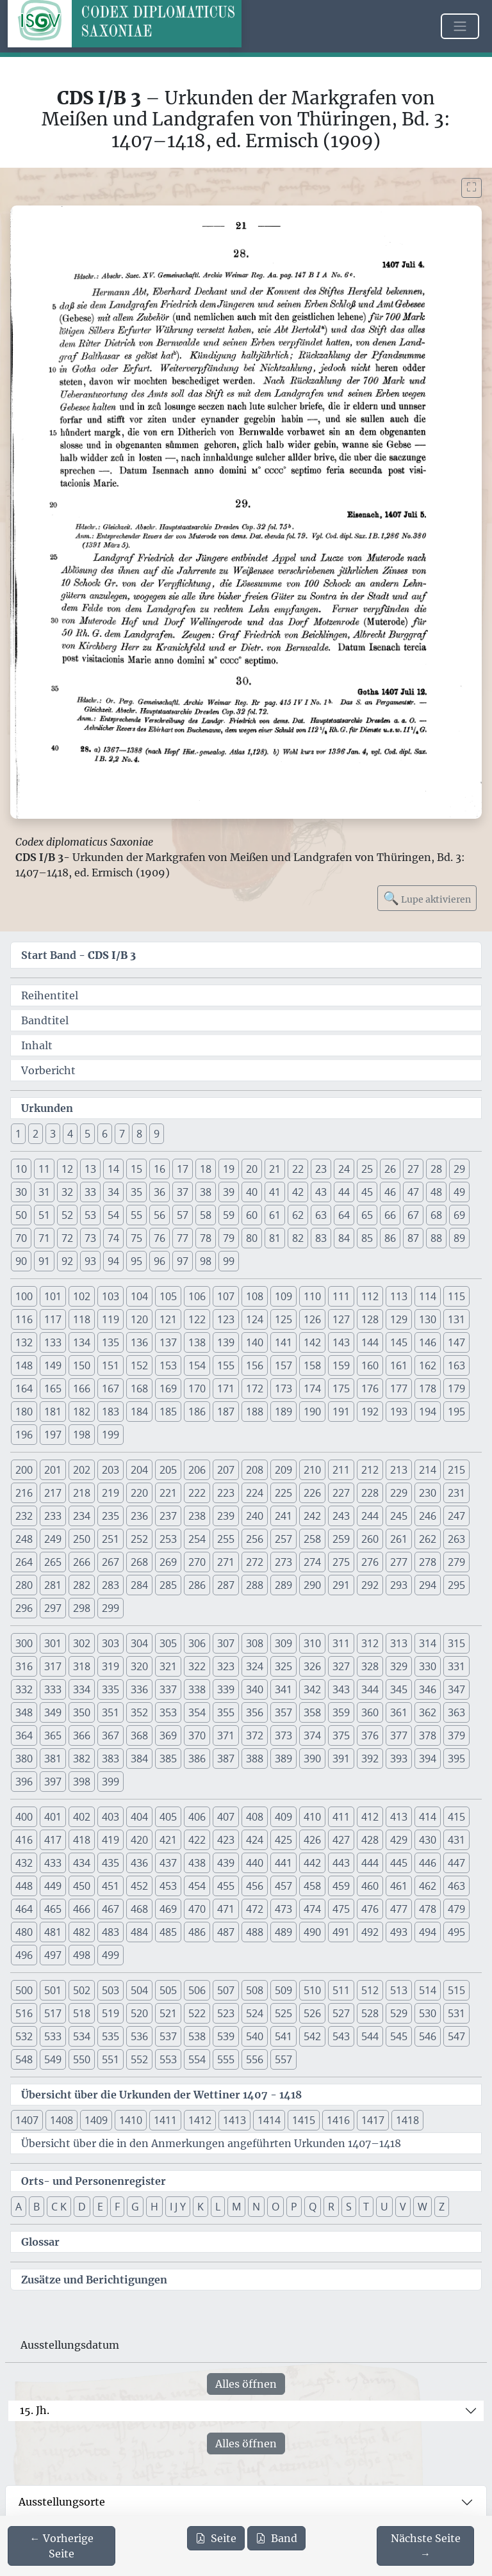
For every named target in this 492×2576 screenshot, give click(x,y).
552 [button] (139, 2059)
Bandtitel (45, 1020)
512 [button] (370, 1990)
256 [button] (254, 1539)
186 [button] (197, 1412)
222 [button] (197, 1493)
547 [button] (456, 2036)
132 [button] (24, 1342)
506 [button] (197, 1990)
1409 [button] (96, 2120)
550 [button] (81, 2059)
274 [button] (312, 1562)
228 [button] (370, 1493)
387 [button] (225, 1758)
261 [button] (398, 1539)
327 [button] (341, 1666)
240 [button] (254, 1516)
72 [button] (67, 1238)
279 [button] (456, 1562)
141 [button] (283, 1342)
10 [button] (21, 1169)
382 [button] (81, 1758)
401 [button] (53, 1817)
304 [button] (139, 1643)
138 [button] (197, 1342)
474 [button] (312, 1909)
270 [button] (197, 1562)
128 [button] (370, 1319)
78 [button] (205, 1238)
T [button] (366, 2207)
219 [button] (110, 1493)
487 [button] (225, 1932)
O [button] (275, 2207)
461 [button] (398, 1886)
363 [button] (456, 1712)
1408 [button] (61, 2120)
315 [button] (456, 1643)
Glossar (40, 2241)
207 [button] (225, 1470)
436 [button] (139, 1863)
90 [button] (21, 1261)
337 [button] (168, 1689)
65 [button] (367, 1215)
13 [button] (90, 1169)
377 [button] (398, 1735)
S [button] (349, 2207)
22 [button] (298, 1169)
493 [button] (398, 1932)
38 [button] (205, 1192)
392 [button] (370, 1758)
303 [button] (110, 1643)
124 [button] (254, 1319)
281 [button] (53, 1585)
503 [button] (110, 1990)
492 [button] (370, 1932)
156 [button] (254, 1365)
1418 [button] (407, 2120)
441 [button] (283, 1863)
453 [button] (168, 1886)
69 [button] (459, 1215)
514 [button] (427, 1990)
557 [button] (283, 2059)
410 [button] (312, 1817)
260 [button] (370, 1539)
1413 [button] (234, 2120)
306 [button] (197, 1643)
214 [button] (427, 1470)
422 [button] (197, 1840)
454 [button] (197, 1886)
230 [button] (427, 1493)
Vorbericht (48, 1070)
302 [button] (81, 1643)
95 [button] (136, 1261)
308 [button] (254, 1643)
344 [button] (370, 1689)
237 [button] (168, 1516)
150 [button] (81, 1365)
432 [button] (24, 1863)
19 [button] (228, 1169)
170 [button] (197, 1388)
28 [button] (436, 1169)
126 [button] (312, 1319)
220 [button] (139, 1493)
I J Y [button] (178, 2207)
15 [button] (136, 1169)
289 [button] (283, 1585)
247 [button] (456, 1516)
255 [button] (225, 1539)
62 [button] (298, 1215)
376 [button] (370, 1735)
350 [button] (81, 1712)
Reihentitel (49, 995)
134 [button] (81, 1342)
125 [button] (283, 1319)
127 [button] (341, 1319)
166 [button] (81, 1388)
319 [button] (110, 1666)
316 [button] (24, 1666)
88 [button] (436, 1238)
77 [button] (182, 1238)
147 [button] (456, 1342)
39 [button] (228, 1192)
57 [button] (182, 1215)
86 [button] (390, 1238)
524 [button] (254, 2013)
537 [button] (168, 2036)
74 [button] (113, 1238)
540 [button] (254, 2036)
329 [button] (398, 1666)
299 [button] (110, 1608)
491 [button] (341, 1932)
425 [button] (283, 1840)
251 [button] (110, 1539)
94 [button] (113, 1261)
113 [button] (398, 1296)
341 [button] (283, 1689)
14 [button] (113, 1169)
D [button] (82, 2207)
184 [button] (139, 1412)
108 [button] (254, 1296)
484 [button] (139, 1932)
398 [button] (81, 1782)
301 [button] (53, 1643)
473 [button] (283, 1909)
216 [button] (24, 1493)
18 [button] (205, 1169)
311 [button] (341, 1643)
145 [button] (398, 1342)
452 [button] (139, 1886)
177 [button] (398, 1388)
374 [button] (312, 1735)
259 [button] (341, 1539)
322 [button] (197, 1666)
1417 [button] (372, 2120)
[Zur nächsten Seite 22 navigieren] (425, 2546)
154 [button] (197, 1365)
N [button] (256, 2207)
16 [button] (159, 1169)
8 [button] (139, 1134)
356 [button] (254, 1712)
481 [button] (53, 1932)
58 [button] (205, 1215)
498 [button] (81, 1955)
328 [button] (370, 1666)
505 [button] (168, 1990)
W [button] (422, 2207)
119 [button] (110, 1319)
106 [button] (197, 1296)
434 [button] (81, 1863)
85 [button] (367, 1238)
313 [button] (398, 1643)
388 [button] (254, 1758)
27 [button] (413, 1169)
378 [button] (427, 1735)
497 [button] (53, 1955)
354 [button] (197, 1712)
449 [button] (53, 1886)
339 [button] (225, 1689)
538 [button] (197, 2036)
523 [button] (225, 2013)
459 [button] (341, 1886)
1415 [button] (303, 2120)
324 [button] (254, 1666)
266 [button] (81, 1562)
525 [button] (283, 2013)
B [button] (36, 2207)
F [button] (117, 2207)
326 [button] (312, 1666)
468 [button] (139, 1909)
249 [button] (53, 1539)
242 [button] (312, 1516)
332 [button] (24, 1689)
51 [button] (44, 1215)
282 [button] (81, 1585)
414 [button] (427, 1817)
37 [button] (182, 1192)
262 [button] (427, 1539)
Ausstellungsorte (62, 2501)
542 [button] (312, 2036)
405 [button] (168, 1817)
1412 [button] (199, 2120)
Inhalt (37, 1045)
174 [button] (312, 1388)
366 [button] (81, 1735)
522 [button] (197, 2013)
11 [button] (44, 1169)
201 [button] (53, 1470)
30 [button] (21, 1192)
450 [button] (81, 1886)
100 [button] (24, 1296)
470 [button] (197, 1909)
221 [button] (168, 1493)
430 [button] (427, 1840)
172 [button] (254, 1388)
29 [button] (459, 1169)
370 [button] (197, 1735)
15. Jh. (34, 2410)
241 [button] (283, 1516)
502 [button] (81, 1990)
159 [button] (341, 1365)
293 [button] (398, 1585)
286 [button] (197, 1585)
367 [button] (110, 1735)
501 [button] (53, 1990)
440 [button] (254, 1863)
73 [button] (90, 1238)
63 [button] (321, 1215)
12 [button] (67, 1169)
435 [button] (110, 1863)
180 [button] (24, 1412)
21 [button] (275, 1169)
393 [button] (398, 1758)
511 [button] (341, 1990)
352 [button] (139, 1712)
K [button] (200, 2207)
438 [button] (197, 1863)
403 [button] (110, 1817)
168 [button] (139, 1388)
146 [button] (427, 1342)
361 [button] (398, 1712)
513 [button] (398, 1990)
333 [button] (53, 1689)
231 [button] (456, 1493)
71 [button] (44, 1238)
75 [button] (136, 1238)
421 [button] (168, 1840)
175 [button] (341, 1388)
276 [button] (370, 1562)
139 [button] (225, 1342)
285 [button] (168, 1585)
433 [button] (53, 1863)
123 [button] (225, 1319)
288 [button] (254, 1585)
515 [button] (456, 1990)
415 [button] (456, 1817)
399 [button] (110, 1782)
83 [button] (321, 1238)
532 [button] (24, 2036)
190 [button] (312, 1412)
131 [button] (456, 1319)
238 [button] (197, 1516)
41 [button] (275, 1192)
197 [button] (53, 1435)
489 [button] (283, 1932)
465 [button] (53, 1909)
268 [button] (139, 1562)
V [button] (403, 2207)
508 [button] (254, 1990)
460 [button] (370, 1886)
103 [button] (110, 1296)
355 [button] (225, 1712)
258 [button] (312, 1539)
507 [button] (225, 1990)
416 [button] (24, 1840)
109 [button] (283, 1296)
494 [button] (427, 1932)
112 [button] (370, 1296)
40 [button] (252, 1192)
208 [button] (254, 1470)
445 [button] (398, 1863)
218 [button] (81, 1493)
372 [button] (254, 1735)
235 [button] (110, 1516)
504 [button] (139, 1990)
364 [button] (24, 1735)
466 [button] (81, 1909)
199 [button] (110, 1435)
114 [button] (427, 1296)
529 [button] (398, 2013)
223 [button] (225, 1493)
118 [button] (81, 1319)
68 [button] (436, 1215)
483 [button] (110, 1932)
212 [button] (370, 1470)
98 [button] (205, 1261)
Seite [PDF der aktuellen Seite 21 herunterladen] (215, 2538)
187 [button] (225, 1412)
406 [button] (197, 1817)
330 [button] (427, 1666)
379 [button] (456, 1735)
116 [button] (24, 1319)
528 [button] (370, 2013)
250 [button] (81, 1539)
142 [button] (312, 1342)
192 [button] (370, 1412)
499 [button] (110, 1955)
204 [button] (139, 1470)
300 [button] (24, 1643)
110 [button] (312, 1296)
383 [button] (110, 1758)
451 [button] (110, 1886)
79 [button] (228, 1238)
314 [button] (427, 1643)
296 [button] (24, 1608)
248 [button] (24, 1539)
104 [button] (139, 1296)
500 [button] (24, 1990)
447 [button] (456, 1863)
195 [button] (456, 1412)
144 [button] (370, 1342)
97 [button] (182, 1261)
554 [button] (197, 2059)
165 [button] (53, 1388)
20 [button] (252, 1169)
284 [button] (139, 1585)
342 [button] (312, 1689)
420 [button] (139, 1840)
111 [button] (341, 1296)
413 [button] (398, 1817)
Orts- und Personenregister (93, 2181)
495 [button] (456, 1932)
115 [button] (456, 1296)
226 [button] (312, 1493)
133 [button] (53, 1342)
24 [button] (344, 1169)
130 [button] (427, 1319)
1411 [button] (165, 2120)
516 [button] (24, 2013)
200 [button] (24, 1470)
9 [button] (157, 1134)
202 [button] (81, 1470)
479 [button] (456, 1909)
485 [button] (168, 1932)
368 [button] (139, 1735)
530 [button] (427, 2013)
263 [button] (456, 1539)
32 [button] (67, 1192)
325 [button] (283, 1666)
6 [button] (105, 1134)
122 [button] (197, 1319)
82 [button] (298, 1238)
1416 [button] (338, 2120)
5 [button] (87, 1134)
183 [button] (110, 1412)
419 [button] (110, 1840)
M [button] (236, 2207)
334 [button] (81, 1689)
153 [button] (168, 1365)
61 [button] (275, 1215)
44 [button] (344, 1192)
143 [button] (341, 1342)
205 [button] (168, 1470)
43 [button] (321, 1192)
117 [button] (53, 1319)
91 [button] (44, 1261)
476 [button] (370, 1909)
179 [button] (456, 1388)
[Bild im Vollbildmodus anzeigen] (471, 188)
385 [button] (168, 1758)
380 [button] (24, 1758)
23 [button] (321, 1169)
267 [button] (110, 1562)
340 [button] (254, 1689)
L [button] (217, 2207)
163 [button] (456, 1365)
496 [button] (24, 1955)
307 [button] (225, 1643)
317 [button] (53, 1666)
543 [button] (341, 2036)
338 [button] (197, 1689)
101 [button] (53, 1296)
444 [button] (370, 1863)
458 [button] (312, 1886)
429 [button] (398, 1840)
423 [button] (225, 1840)
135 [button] (110, 1342)
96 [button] (159, 1261)
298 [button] (81, 1608)
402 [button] (81, 1817)
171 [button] (225, 1388)
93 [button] (90, 1261)
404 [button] (139, 1817)
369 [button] (168, 1735)
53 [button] (90, 1215)
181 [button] (53, 1412)
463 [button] (456, 1886)
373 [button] (283, 1735)
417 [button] (53, 1840)
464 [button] (24, 1909)
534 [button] (81, 2036)
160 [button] (370, 1365)
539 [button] (225, 2036)
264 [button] (24, 1562)
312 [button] (370, 1643)
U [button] (384, 2207)
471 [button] (225, 1909)
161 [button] (398, 1365)
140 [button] (254, 1342)
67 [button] (413, 1215)
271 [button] (225, 1562)
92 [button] (67, 1261)
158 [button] (312, 1365)
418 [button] (81, 1840)
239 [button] (225, 1516)
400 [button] (24, 1817)
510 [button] (312, 1990)
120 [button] (139, 1319)
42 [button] (298, 1192)
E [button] (100, 2207)
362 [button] (427, 1712)
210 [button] (312, 1470)
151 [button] (110, 1365)
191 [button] (341, 1412)
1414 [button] (269, 2120)
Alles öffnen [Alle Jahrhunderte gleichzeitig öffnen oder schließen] (246, 2384)
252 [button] (139, 1539)
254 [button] (197, 1539)
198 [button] (81, 1435)
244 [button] (370, 1516)
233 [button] (53, 1516)
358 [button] (312, 1712)
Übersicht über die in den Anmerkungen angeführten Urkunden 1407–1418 (211, 2143)
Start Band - (78, 955)
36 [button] (159, 1192)
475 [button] (341, 1909)
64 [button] (344, 1215)
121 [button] (168, 1319)
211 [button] (341, 1470)
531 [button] (456, 2013)
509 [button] (283, 1990)
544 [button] (370, 2036)
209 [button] (283, 1470)
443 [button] (341, 1863)
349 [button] (53, 1712)
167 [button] (110, 1388)
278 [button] (427, 1562)
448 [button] (24, 1886)
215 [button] (456, 1470)
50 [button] (21, 1215)
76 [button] (159, 1238)
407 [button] (225, 1817)
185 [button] (168, 1412)
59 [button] (228, 1215)
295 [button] (456, 1585)
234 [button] (81, 1516)
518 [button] (81, 2013)
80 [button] (252, 1238)
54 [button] (113, 1215)
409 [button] (283, 1817)
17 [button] (182, 1169)
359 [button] (341, 1712)
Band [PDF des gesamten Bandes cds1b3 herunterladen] (276, 2538)
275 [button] (341, 1562)
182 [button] (81, 1412)
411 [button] (341, 1817)
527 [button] (341, 2013)
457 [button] (283, 1886)
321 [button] (168, 1666)
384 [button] (139, 1758)
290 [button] (312, 1585)
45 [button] (367, 1192)
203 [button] (110, 1470)
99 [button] (228, 1261)
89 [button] (459, 1238)
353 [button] (168, 1712)
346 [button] (427, 1689)
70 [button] (21, 1238)
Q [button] (312, 2207)
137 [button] (168, 1342)
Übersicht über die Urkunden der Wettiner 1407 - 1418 (161, 2094)
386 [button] (197, 1758)
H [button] (154, 2207)
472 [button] (254, 1909)
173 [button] (283, 1388)
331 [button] (456, 1666)
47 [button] (413, 1192)
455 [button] (225, 1886)
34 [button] (113, 1192)
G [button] (135, 2207)
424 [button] (254, 1840)
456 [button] (254, 1886)
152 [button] (139, 1365)
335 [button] (110, 1689)
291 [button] (341, 1585)
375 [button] (341, 1735)
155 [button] (225, 1365)
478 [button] (427, 1909)
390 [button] (312, 1758)
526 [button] (312, 2013)
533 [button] (53, 2036)
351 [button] (110, 1712)
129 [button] (398, 1319)
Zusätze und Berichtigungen (94, 2279)
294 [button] (427, 1585)
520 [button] (139, 2013)
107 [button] (225, 1296)
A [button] (18, 2207)
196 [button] (24, 1435)
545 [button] (398, 2036)
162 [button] (427, 1365)
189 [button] (283, 1412)
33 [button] (90, 1192)
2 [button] (35, 1134)
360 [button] (370, 1712)
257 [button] (283, 1539)
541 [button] (283, 2036)
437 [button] (168, 1863)
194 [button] (427, 1412)
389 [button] (283, 1758)
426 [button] (312, 1840)
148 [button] (24, 1365)
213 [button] (398, 1470)
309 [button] (283, 1643)
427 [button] (341, 1840)
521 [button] (168, 2013)
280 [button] (24, 1585)
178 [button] (427, 1388)
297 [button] (53, 1608)
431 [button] (456, 1840)
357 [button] (283, 1712)
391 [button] (341, 1758)
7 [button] (122, 1134)
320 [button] (139, 1666)
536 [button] (139, 2036)
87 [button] (413, 1238)
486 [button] (197, 1932)
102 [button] (81, 1296)
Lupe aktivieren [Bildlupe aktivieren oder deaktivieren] (427, 898)
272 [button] (254, 1562)
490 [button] (312, 1932)
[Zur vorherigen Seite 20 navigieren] (61, 2546)
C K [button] (59, 2207)
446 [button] (427, 1863)
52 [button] (67, 1215)
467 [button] (110, 1909)
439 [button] (225, 1863)
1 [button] (18, 1134)
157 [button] (283, 1365)
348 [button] (24, 1712)
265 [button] (53, 1562)
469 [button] (168, 1909)
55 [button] (136, 1215)
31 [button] (44, 1192)
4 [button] (70, 1134)
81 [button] (275, 1238)
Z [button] (442, 2207)
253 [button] (168, 1539)
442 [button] (312, 1863)
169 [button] (168, 1388)
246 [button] (427, 1516)
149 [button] (53, 1365)
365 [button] (53, 1735)
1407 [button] (26, 2120)
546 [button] (427, 2036)
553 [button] (168, 2059)
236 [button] (139, 1516)
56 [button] (159, 1215)
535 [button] (110, 2036)
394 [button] (427, 1758)
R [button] (331, 2207)
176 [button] (370, 1388)
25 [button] (367, 1169)
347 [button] (456, 1689)
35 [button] (136, 1192)
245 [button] (398, 1516)
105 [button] (168, 1296)
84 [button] (344, 1238)
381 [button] (53, 1758)
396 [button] (24, 1782)
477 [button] (398, 1909)
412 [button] (370, 1817)
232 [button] (24, 1516)
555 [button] (225, 2059)
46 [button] (390, 1192)
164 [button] (24, 1388)
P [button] (294, 2207)
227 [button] (341, 1493)
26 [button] (390, 1169)
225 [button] (283, 1493)
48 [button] (436, 1192)
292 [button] (370, 1585)
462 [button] (427, 1886)
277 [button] (398, 1562)
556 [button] (254, 2059)
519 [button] (110, 2013)
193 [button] (398, 1412)
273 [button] (283, 1562)
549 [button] (53, 2059)
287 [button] (225, 1585)
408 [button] (254, 1817)
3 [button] (53, 1134)
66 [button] (390, 1215)
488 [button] (254, 1932)
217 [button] (53, 1493)
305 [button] (168, 1643)
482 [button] (81, 1932)
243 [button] (341, 1516)
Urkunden (47, 1108)
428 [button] (370, 1840)
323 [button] (225, 1666)
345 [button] (398, 1689)
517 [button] (53, 2013)
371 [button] (225, 1735)
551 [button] (110, 2059)
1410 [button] (130, 2120)
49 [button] (459, 1192)
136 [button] (139, 1342)
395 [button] (456, 1758)
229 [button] (398, 1493)
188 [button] (254, 1412)
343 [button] (341, 1689)
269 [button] (168, 1562)
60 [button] (252, 1215)
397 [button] (53, 1782)
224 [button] (254, 1493)
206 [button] (197, 1470)
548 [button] (24, 2059)
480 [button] (24, 1932)
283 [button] (110, 1585)
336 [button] (139, 1689)
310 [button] (312, 1643)
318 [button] (81, 1666)
